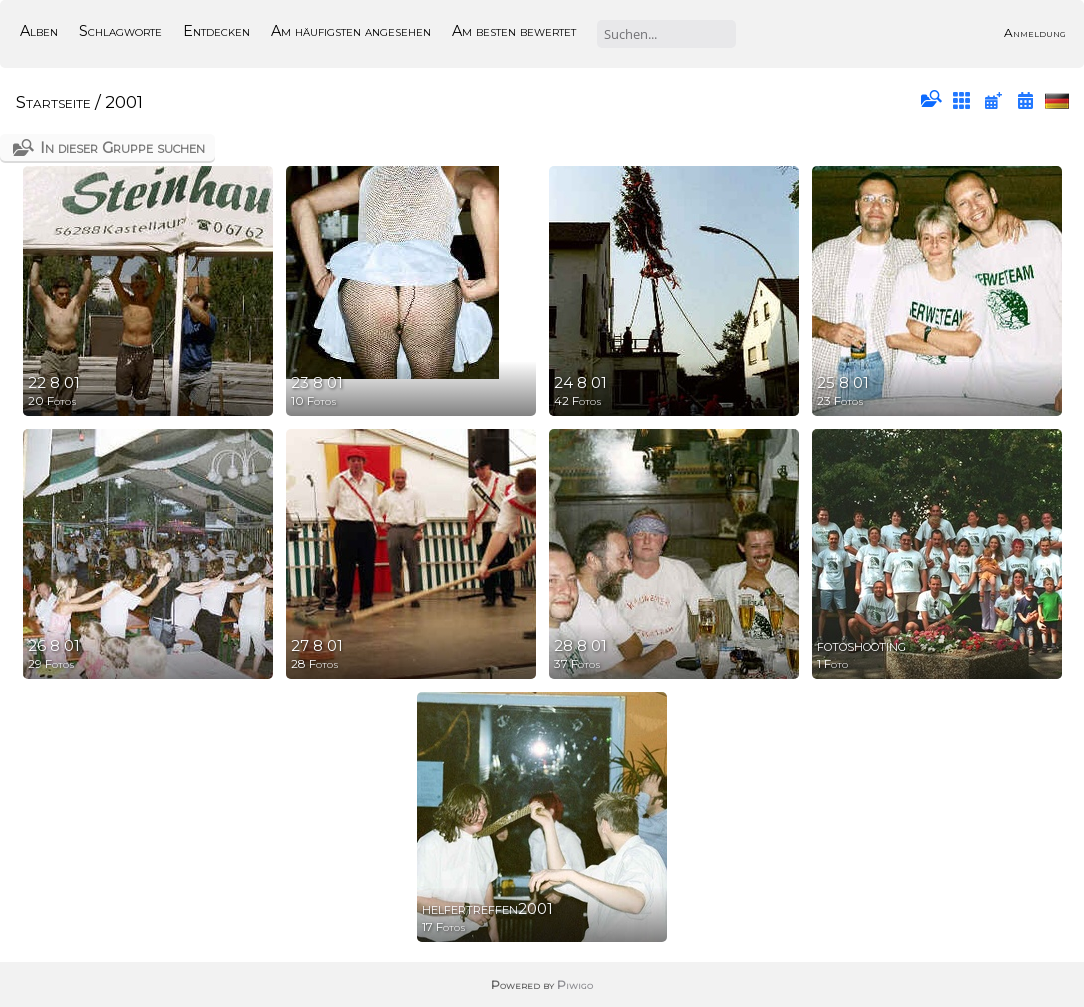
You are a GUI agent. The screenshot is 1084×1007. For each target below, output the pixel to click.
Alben (39, 31)
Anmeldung (1035, 32)
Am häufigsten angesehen (351, 31)
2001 (124, 102)
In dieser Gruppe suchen (122, 147)
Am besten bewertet (514, 31)
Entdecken (216, 31)
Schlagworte (120, 31)
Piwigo (575, 984)
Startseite (53, 102)
